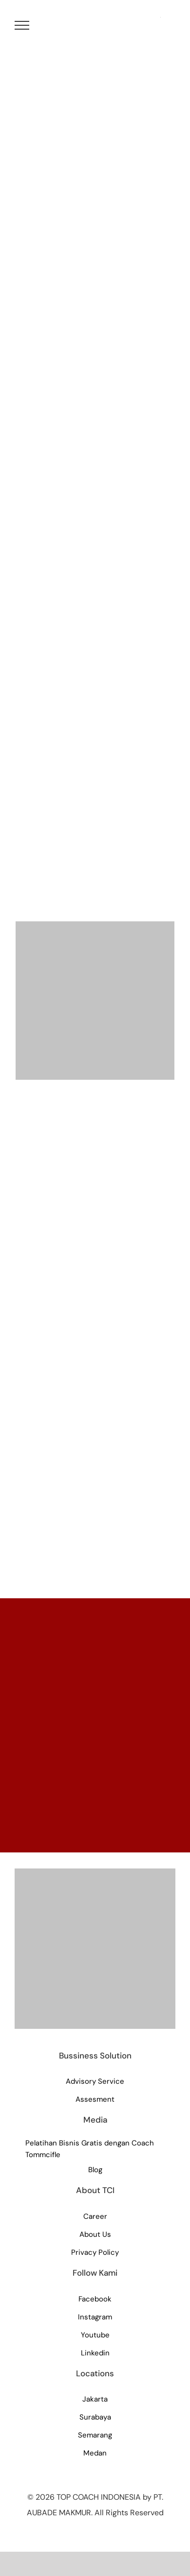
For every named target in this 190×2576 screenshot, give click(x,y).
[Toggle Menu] (22, 25)
